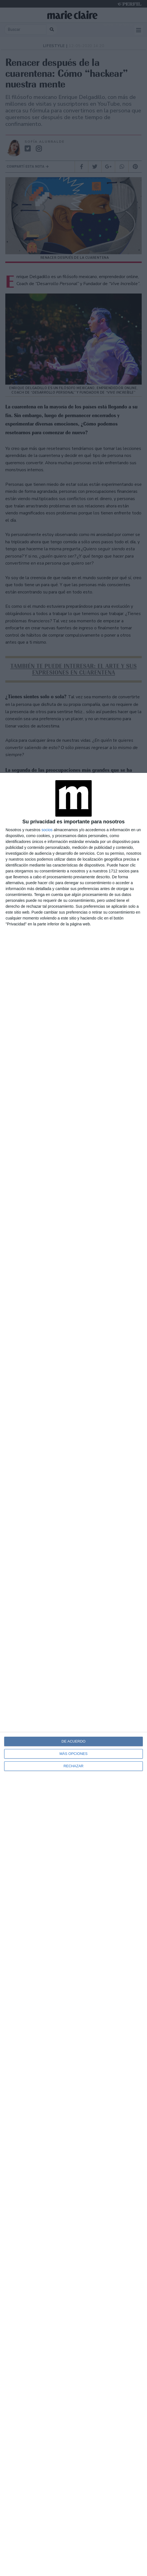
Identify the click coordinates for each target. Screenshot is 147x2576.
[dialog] (73, 1674)
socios (47, 830)
